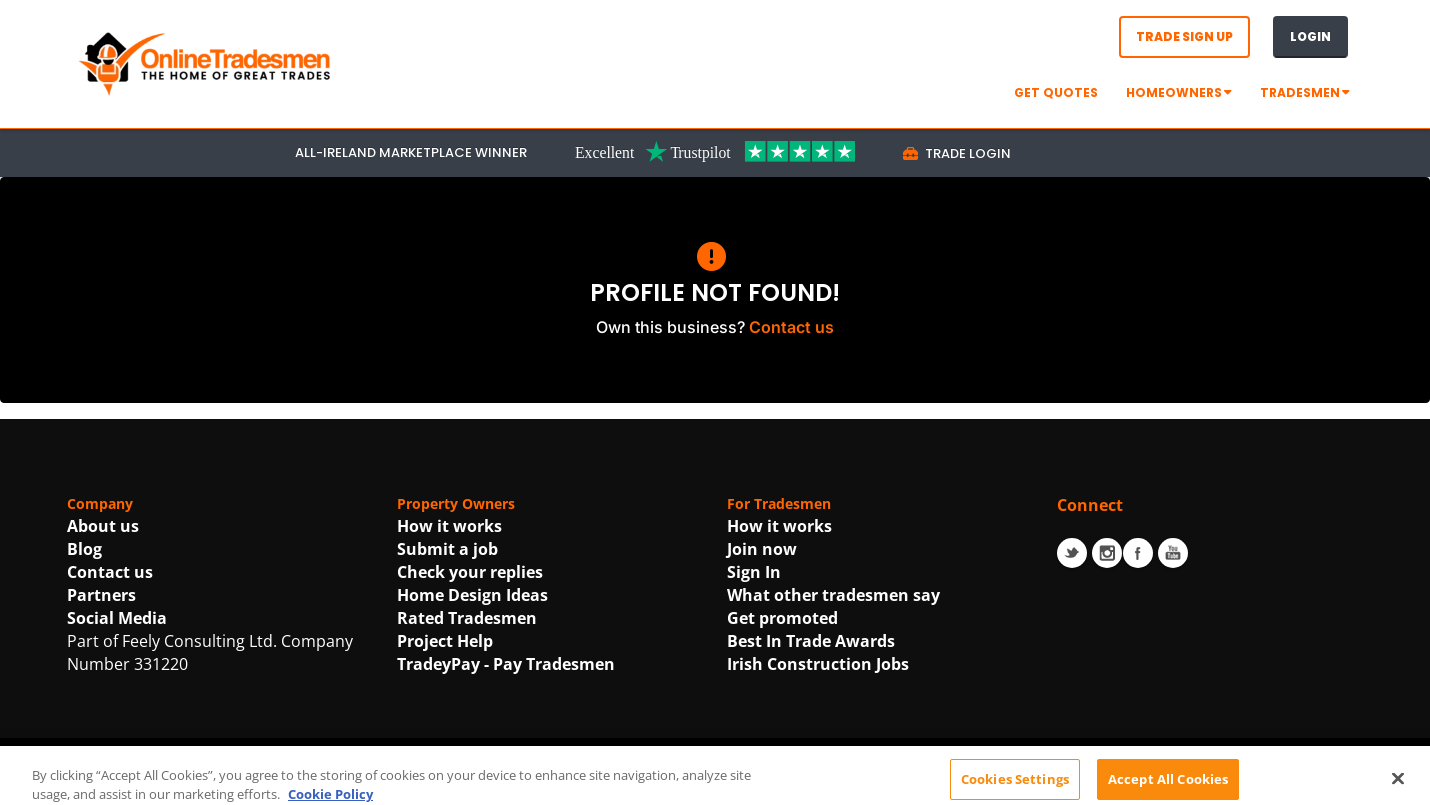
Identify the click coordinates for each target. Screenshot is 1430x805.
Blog (84, 549)
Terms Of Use (620, 783)
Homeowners (1179, 92)
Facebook (1138, 553)
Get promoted (782, 618)
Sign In (754, 572)
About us (103, 526)
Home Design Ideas (472, 595)
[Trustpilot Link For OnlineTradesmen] (715, 151)
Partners (101, 595)
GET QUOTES (1056, 92)
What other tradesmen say (833, 595)
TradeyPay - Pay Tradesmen (506, 664)
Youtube (1173, 553)
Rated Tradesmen (467, 618)
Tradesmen (1305, 92)
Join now (762, 549)
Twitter (1072, 553)
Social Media (117, 618)
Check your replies (470, 572)
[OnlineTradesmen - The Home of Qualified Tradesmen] (207, 62)
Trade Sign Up (1184, 36)
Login (1310, 36)
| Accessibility (1007, 783)
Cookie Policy (901, 783)
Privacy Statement (761, 783)
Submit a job (447, 549)
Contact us (791, 327)
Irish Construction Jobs (818, 664)
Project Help (445, 641)
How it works (449, 526)
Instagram (1107, 553)
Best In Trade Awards (811, 641)
